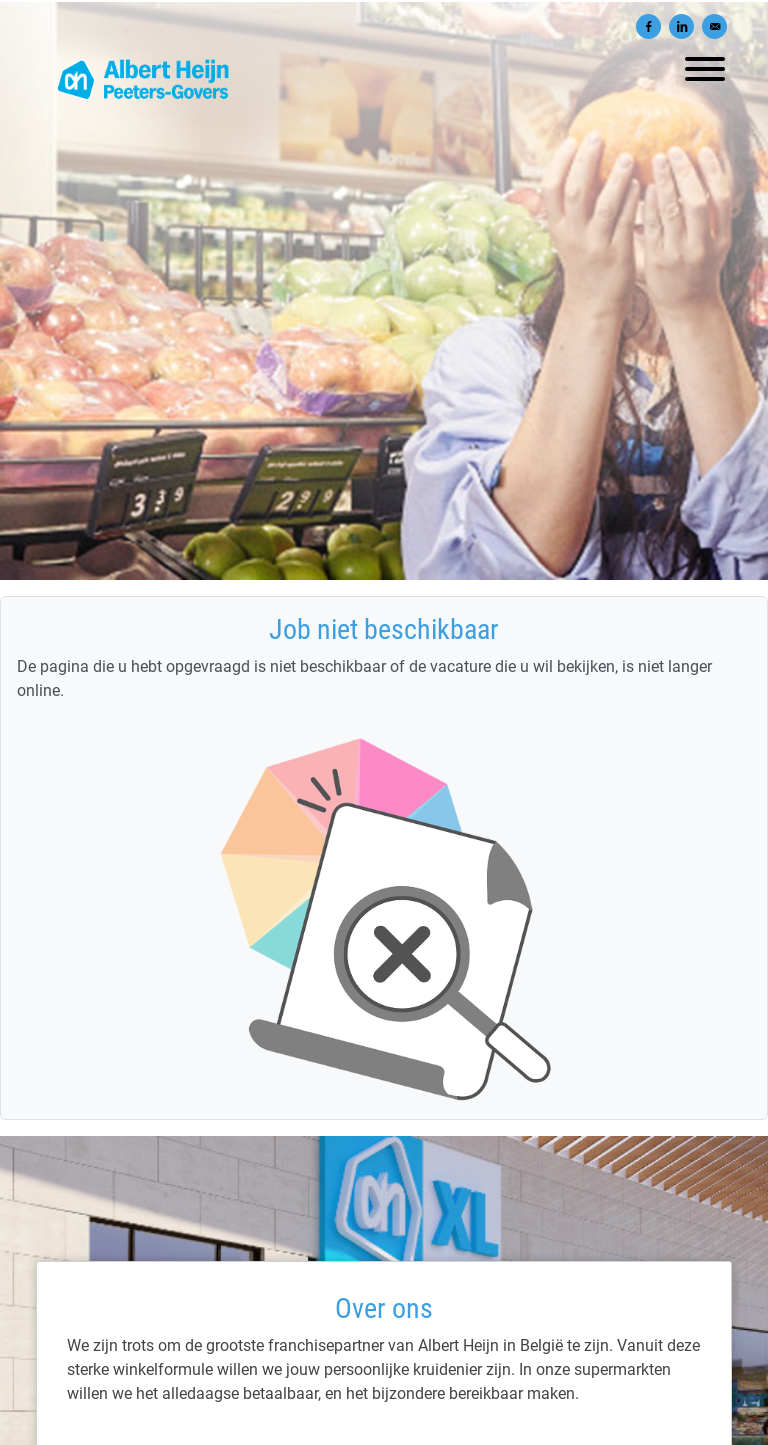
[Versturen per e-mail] (714, 26)
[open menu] (704, 64)
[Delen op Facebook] (648, 26)
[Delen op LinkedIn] (681, 26)
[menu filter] (384, 1)
